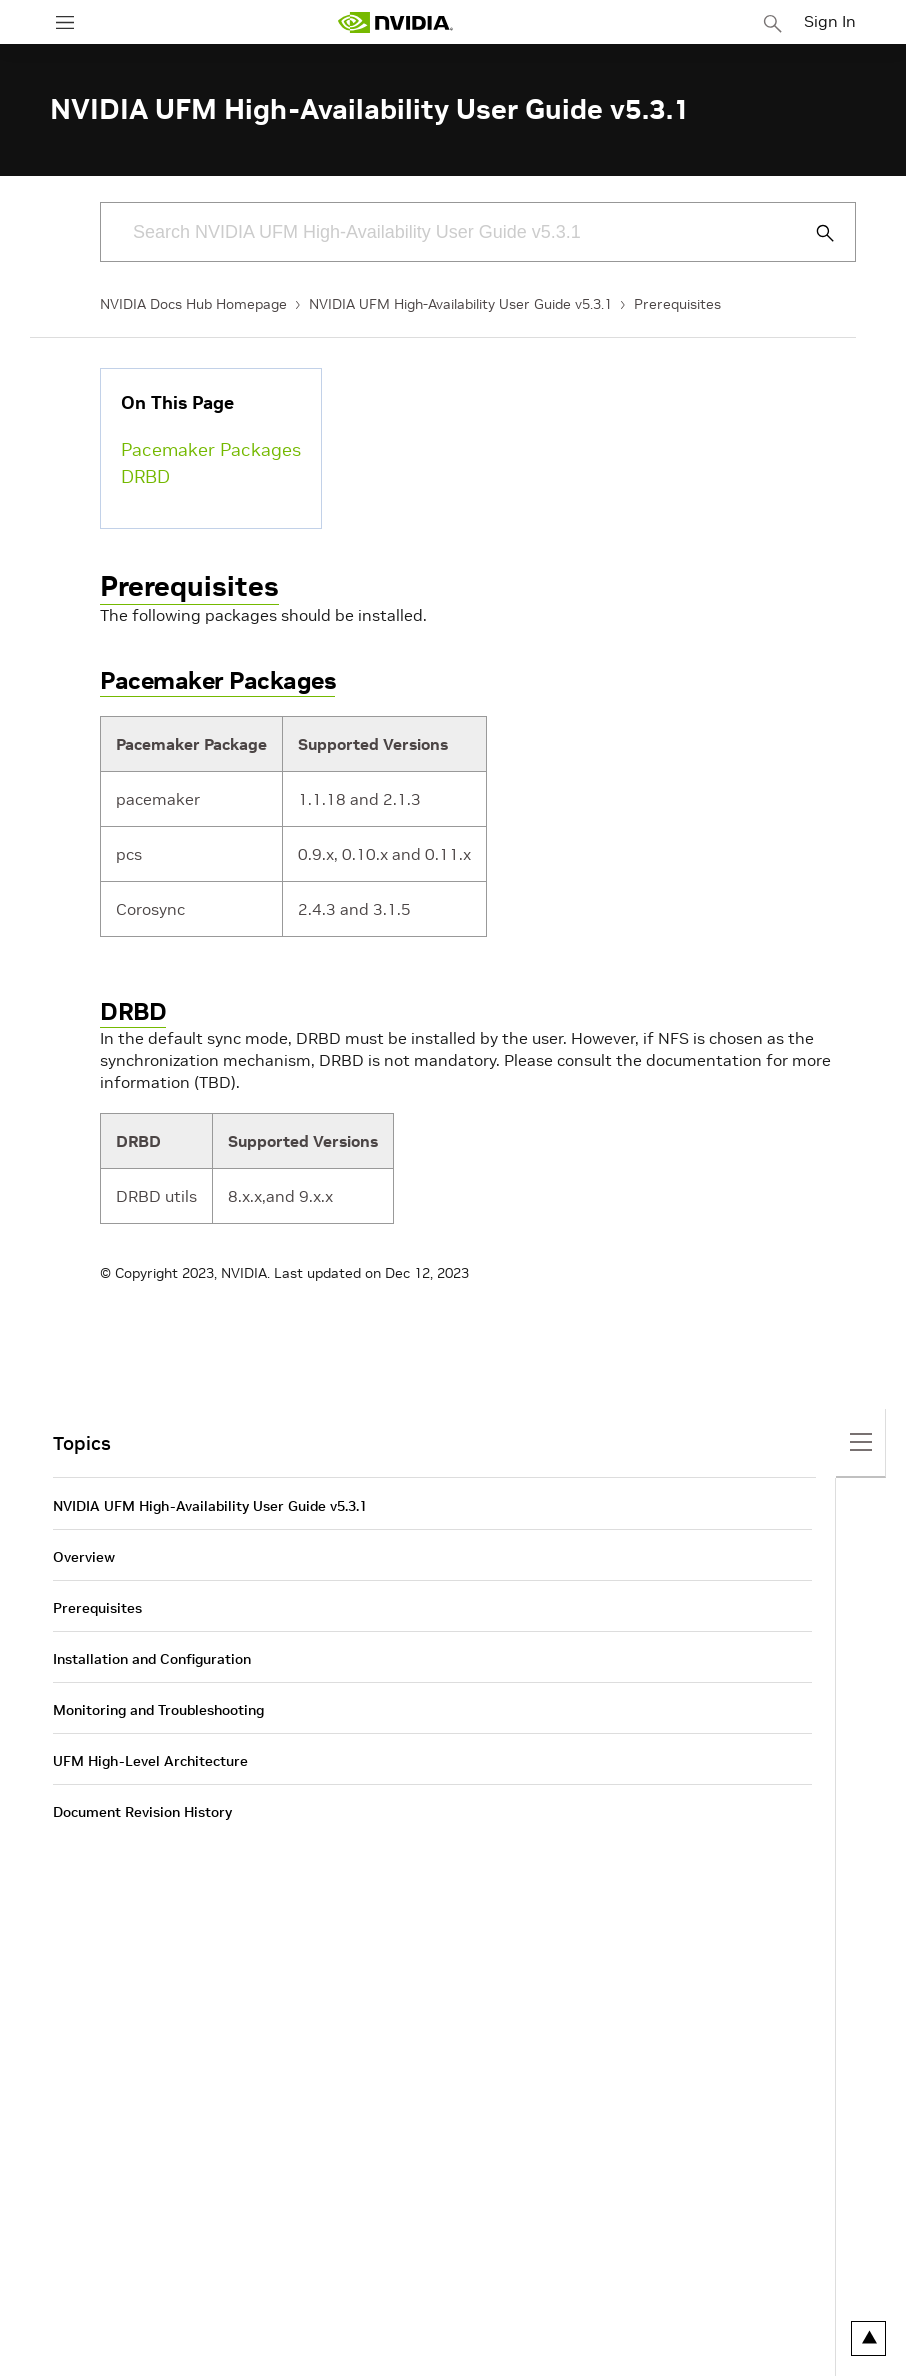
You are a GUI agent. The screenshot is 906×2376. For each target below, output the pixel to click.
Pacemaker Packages (211, 449)
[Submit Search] (814, 233)
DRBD (145, 476)
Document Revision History (142, 1812)
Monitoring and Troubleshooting (158, 1710)
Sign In (830, 21)
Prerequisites (677, 304)
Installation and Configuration (152, 1659)
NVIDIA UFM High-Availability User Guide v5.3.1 (460, 304)
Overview (84, 1557)
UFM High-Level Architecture (150, 1761)
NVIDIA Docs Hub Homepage (193, 304)
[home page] (395, 22)
